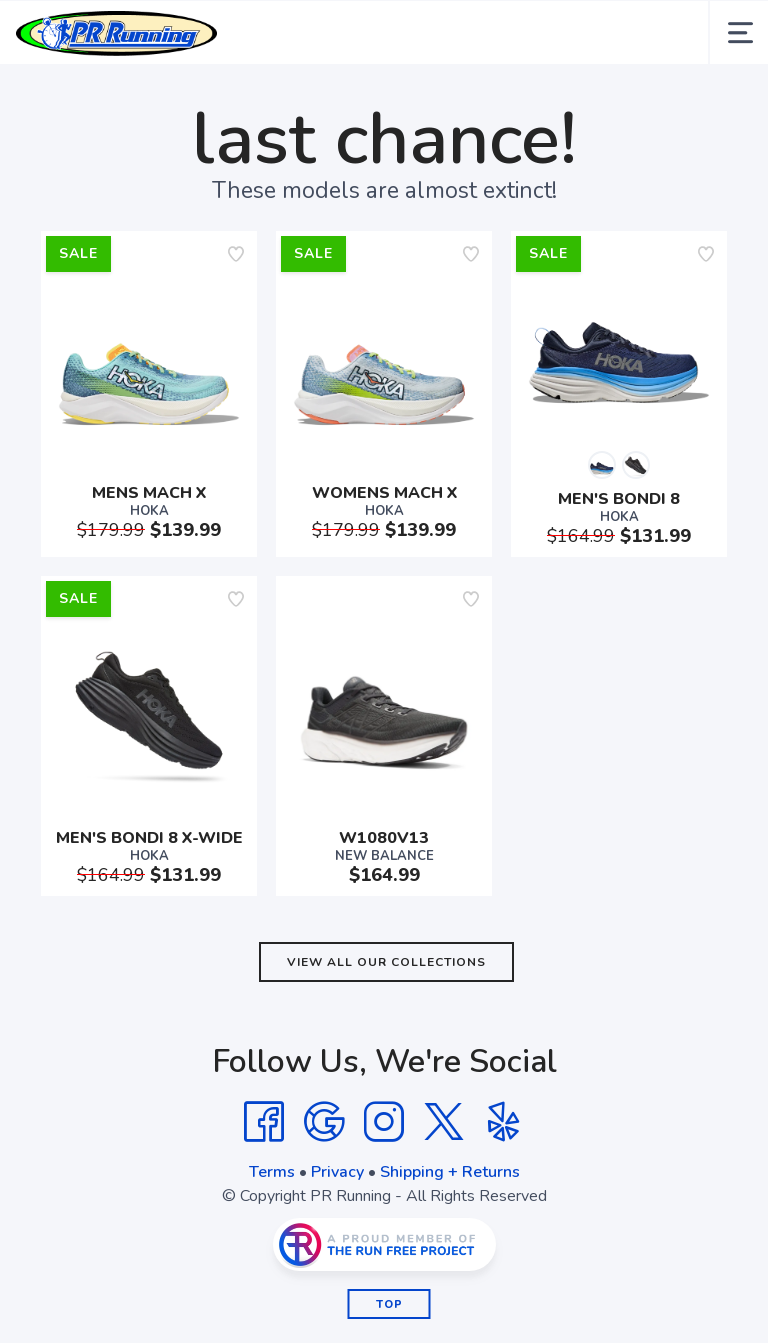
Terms (272, 1172)
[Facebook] (264, 1122)
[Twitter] (444, 1122)
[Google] (324, 1122)
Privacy (337, 1172)
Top (389, 1304)
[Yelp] (504, 1122)
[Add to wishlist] (236, 254)
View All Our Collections (386, 962)
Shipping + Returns (450, 1172)
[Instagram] (384, 1122)
